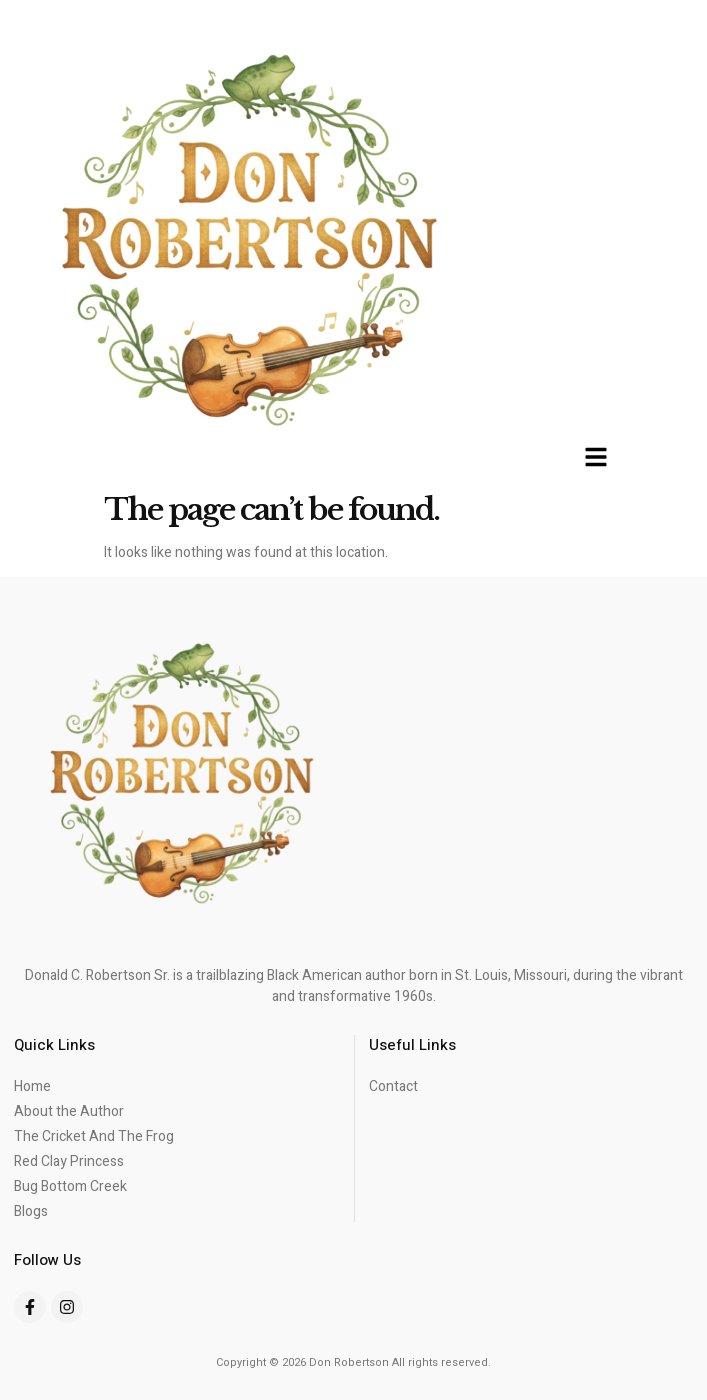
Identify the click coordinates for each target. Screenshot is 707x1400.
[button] (596, 457)
